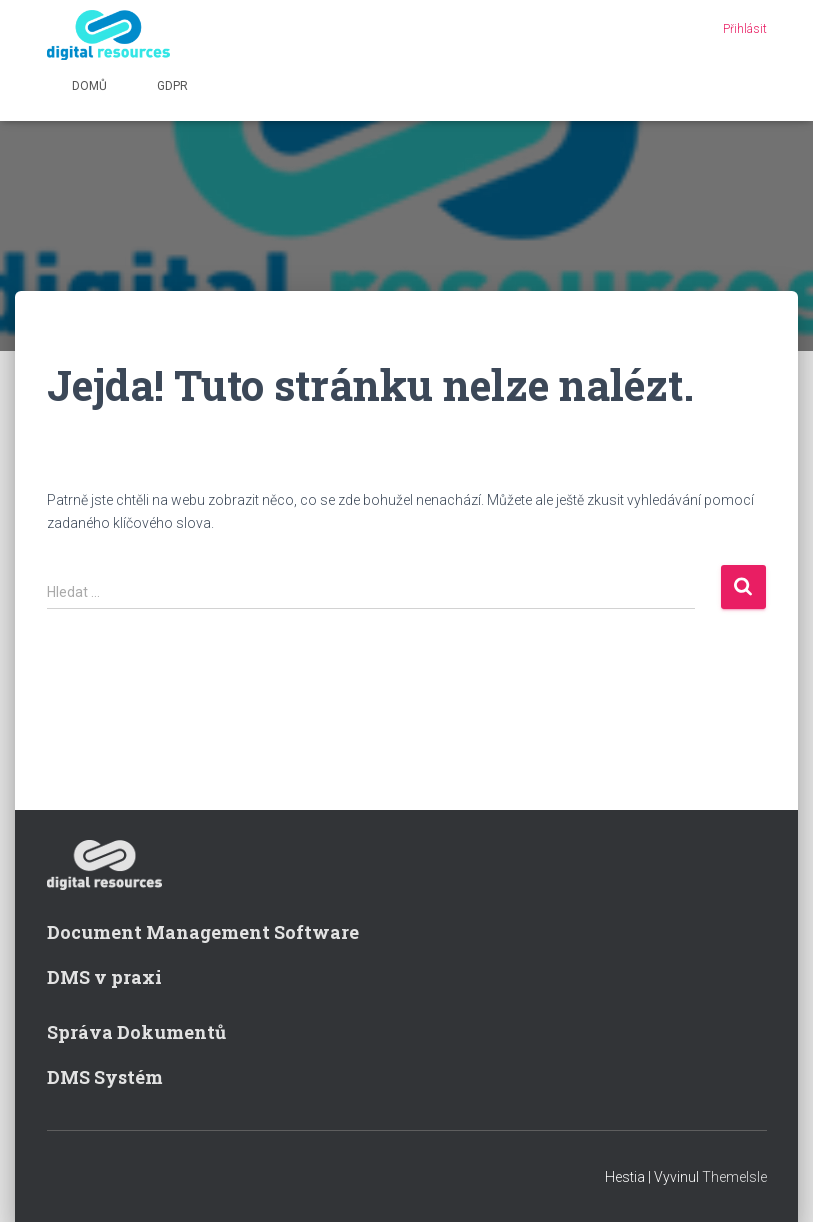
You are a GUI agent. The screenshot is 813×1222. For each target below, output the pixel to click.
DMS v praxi (104, 977)
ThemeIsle (734, 1177)
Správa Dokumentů (136, 1032)
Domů (89, 86)
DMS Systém (105, 1077)
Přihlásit (745, 29)
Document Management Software (203, 932)
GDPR (172, 86)
